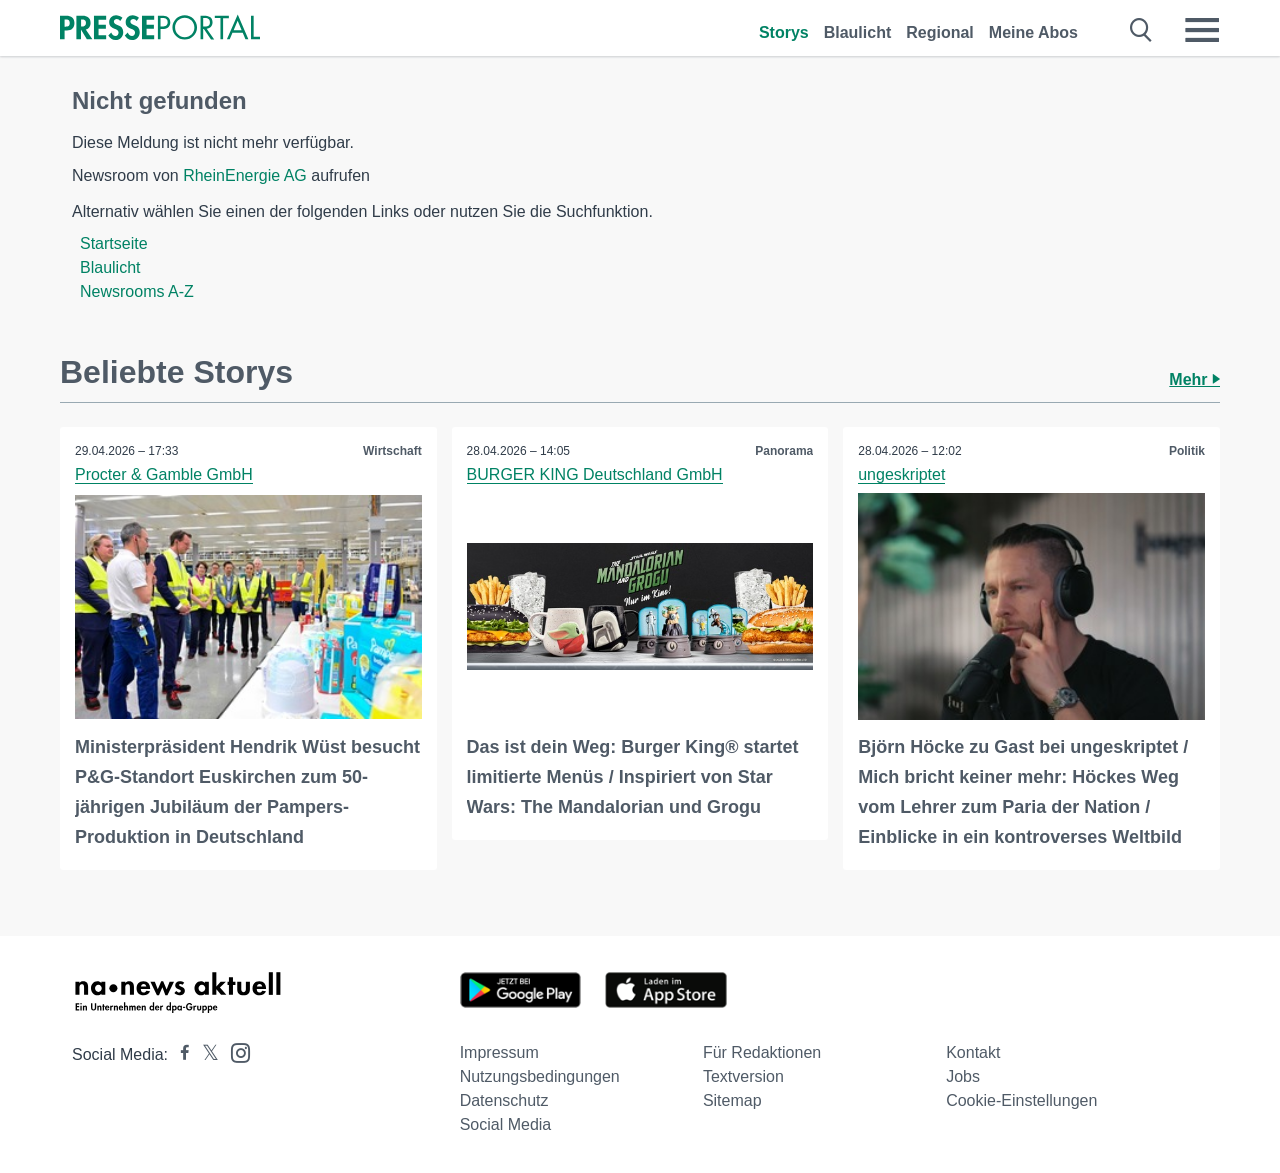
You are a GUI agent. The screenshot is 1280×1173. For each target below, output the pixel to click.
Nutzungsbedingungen (540, 1076)
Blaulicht (858, 32)
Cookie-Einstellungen (1021, 1100)
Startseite (114, 243)
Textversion (743, 1076)
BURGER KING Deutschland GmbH (595, 474)
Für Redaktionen (762, 1052)
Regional (940, 32)
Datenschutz (504, 1100)
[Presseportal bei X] (204, 1054)
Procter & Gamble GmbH (164, 474)
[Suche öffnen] (1141, 30)
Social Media (506, 1124)
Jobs (963, 1076)
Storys (784, 32)
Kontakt (973, 1052)
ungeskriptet (901, 474)
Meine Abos (1033, 32)
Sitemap (732, 1100)
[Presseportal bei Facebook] (179, 1054)
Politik (1187, 451)
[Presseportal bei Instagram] (234, 1051)
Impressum (499, 1052)
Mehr (1194, 379)
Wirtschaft (392, 451)
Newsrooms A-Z (137, 291)
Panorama (784, 451)
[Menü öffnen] (1202, 30)
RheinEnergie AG (245, 175)
